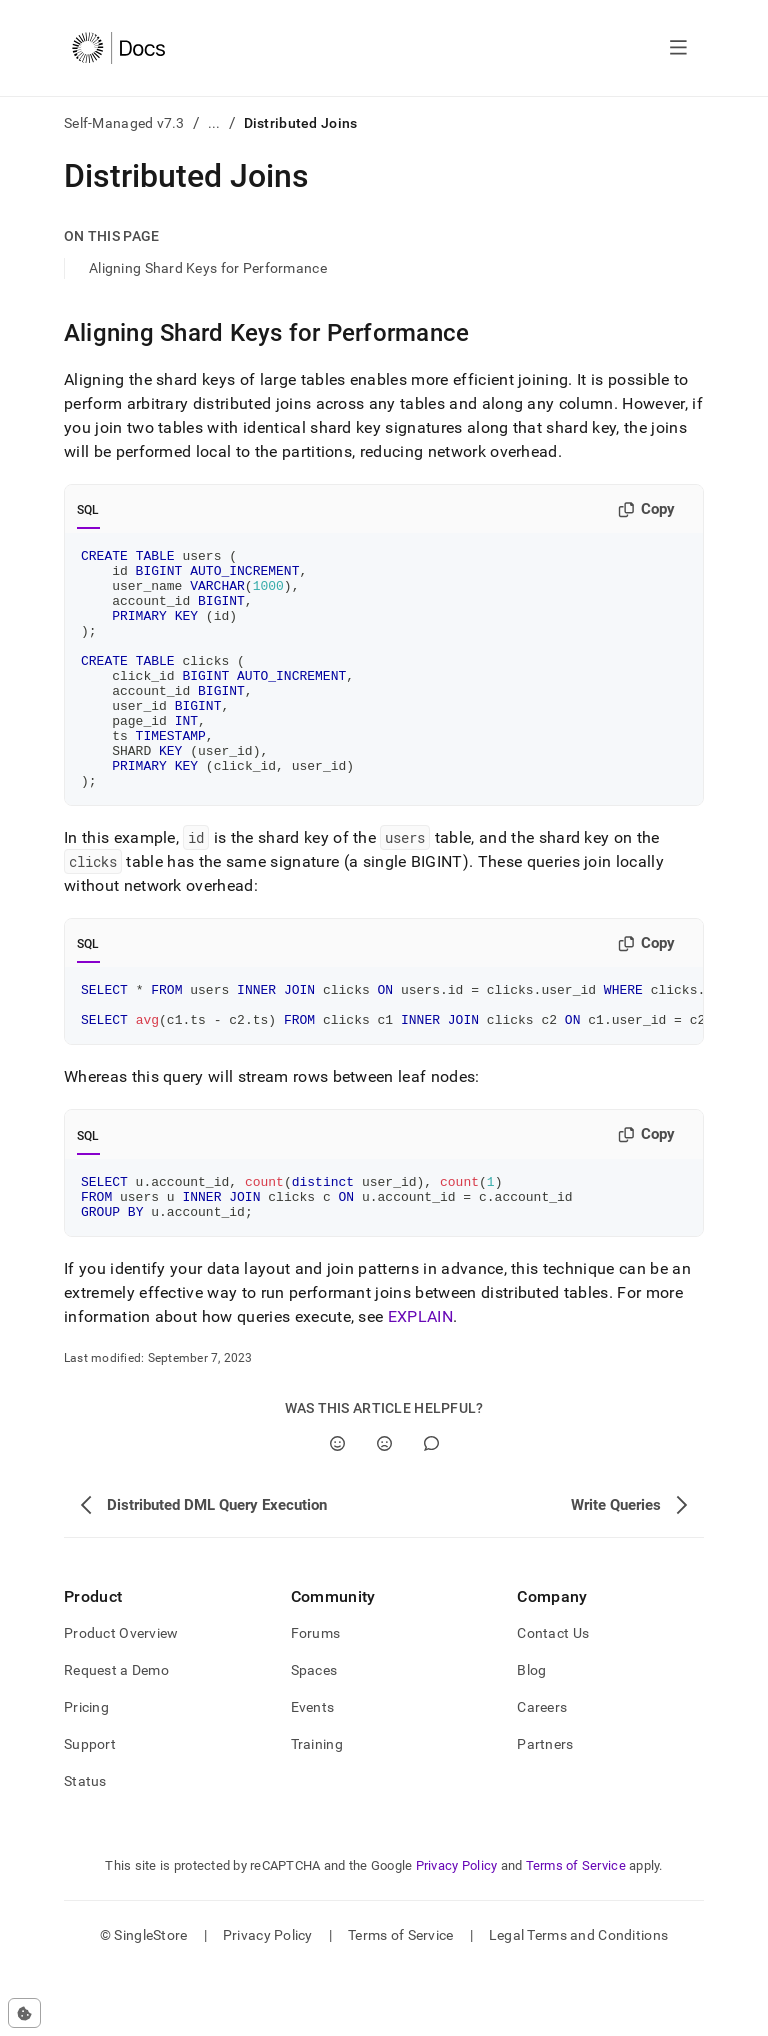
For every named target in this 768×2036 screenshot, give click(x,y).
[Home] (118, 48)
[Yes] (337, 1509)
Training (317, 1810)
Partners (545, 1810)
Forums (316, 1699)
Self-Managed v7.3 (124, 123)
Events (313, 1773)
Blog (531, 1736)
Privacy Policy (457, 1931)
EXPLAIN (420, 1382)
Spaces (314, 1736)
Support (90, 1810)
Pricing (86, 1773)
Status (85, 1847)
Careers (542, 1773)
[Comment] (431, 1509)
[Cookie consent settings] (24, 2013)
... (214, 123)
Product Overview (121, 1699)
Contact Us (553, 1699)
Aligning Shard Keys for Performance (208, 268)
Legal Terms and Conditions (578, 2001)
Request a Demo (116, 1736)
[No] (384, 1509)
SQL (88, 510)
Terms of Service (576, 1931)
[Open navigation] (678, 48)
